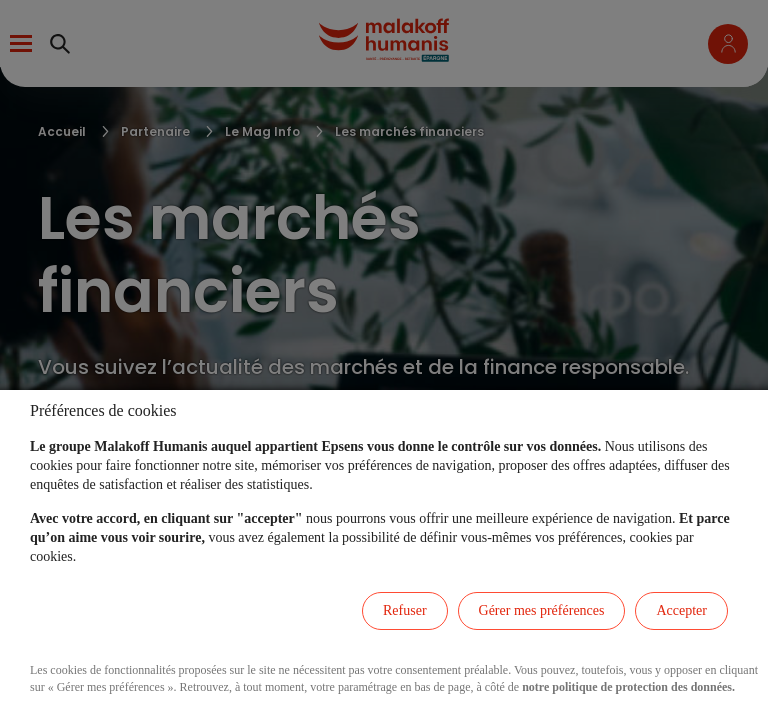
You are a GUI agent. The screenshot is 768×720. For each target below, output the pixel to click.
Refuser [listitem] (405, 610)
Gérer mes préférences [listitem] (542, 610)
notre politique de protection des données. (628, 687)
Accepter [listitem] (681, 610)
